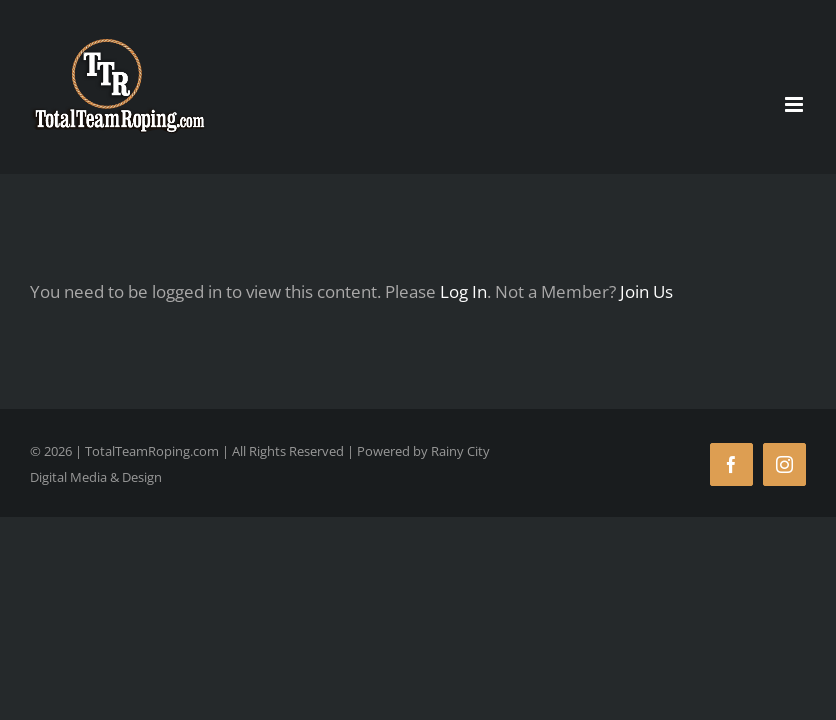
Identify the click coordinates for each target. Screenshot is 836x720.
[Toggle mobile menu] (795, 104)
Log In (463, 291)
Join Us (646, 291)
